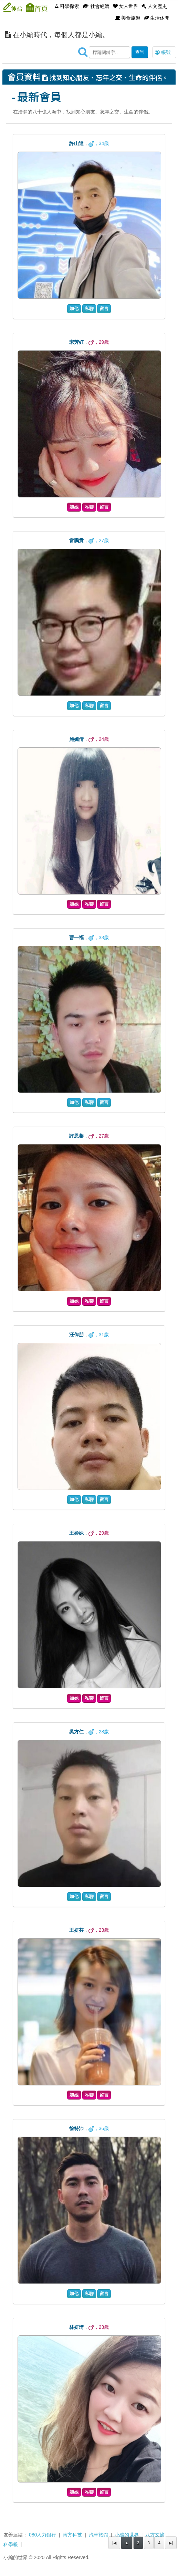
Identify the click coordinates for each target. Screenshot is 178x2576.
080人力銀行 (42, 2534)
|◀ (114, 2543)
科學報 (10, 2544)
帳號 (163, 52)
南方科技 (72, 2534)
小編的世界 (127, 2534)
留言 (104, 308)
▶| (171, 2543)
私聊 (89, 308)
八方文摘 (155, 2534)
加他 (74, 308)
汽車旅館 (98, 2534)
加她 (74, 506)
